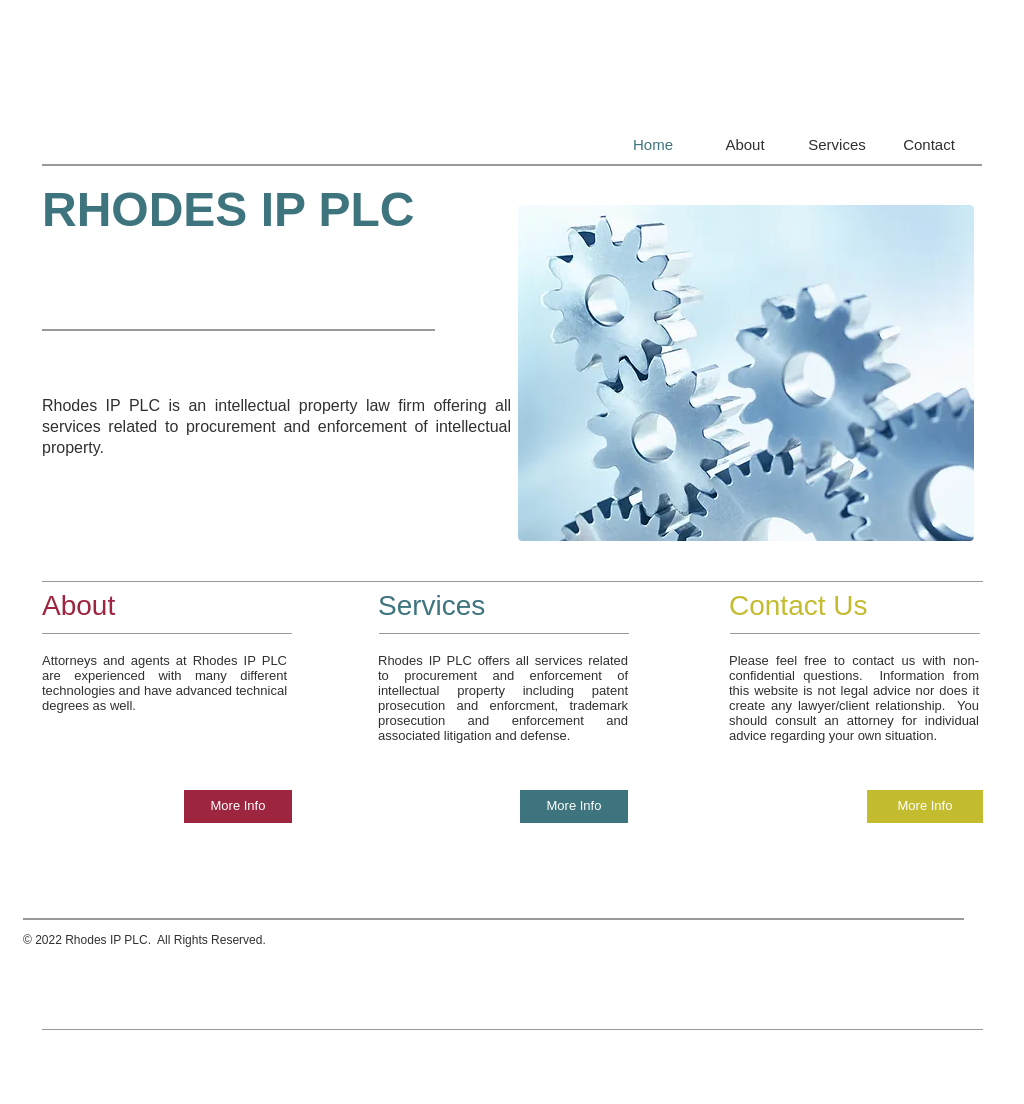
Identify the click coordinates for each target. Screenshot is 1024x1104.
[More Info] (238, 806)
